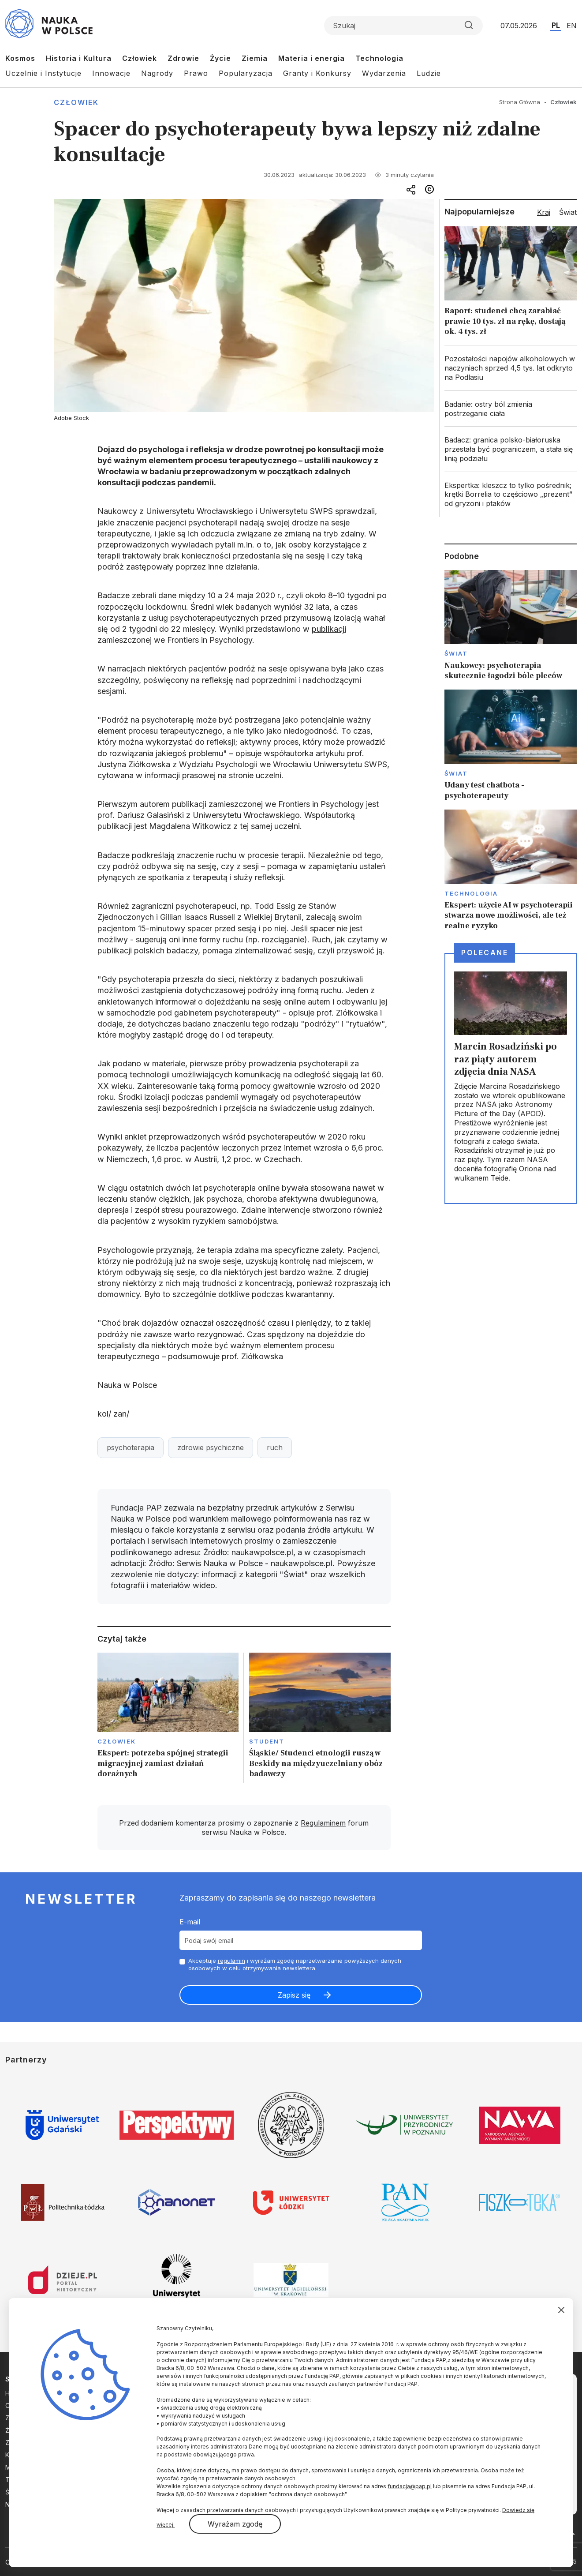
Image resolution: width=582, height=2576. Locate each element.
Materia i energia (311, 58)
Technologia (379, 58)
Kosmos (20, 58)
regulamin (231, 1960)
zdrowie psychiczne (210, 1447)
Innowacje (111, 73)
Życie (220, 58)
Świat (456, 653)
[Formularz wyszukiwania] (403, 25)
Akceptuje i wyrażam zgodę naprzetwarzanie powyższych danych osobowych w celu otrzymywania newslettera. (294, 1964)
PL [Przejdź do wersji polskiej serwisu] (556, 25)
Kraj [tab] (543, 212)
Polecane (484, 952)
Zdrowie (183, 58)
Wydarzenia (384, 73)
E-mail (189, 1921)
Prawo (196, 73)
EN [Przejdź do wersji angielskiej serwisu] (572, 25)
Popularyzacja (245, 73)
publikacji (329, 629)
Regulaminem (323, 1823)
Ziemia (255, 58)
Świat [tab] (568, 212)
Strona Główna (519, 101)
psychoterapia (130, 1447)
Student (267, 1741)
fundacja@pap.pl (410, 2486)
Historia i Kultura (79, 58)
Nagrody (157, 73)
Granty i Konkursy (317, 73)
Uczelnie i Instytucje (43, 73)
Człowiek (139, 58)
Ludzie (429, 73)
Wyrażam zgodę (235, 2524)
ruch (275, 1447)
